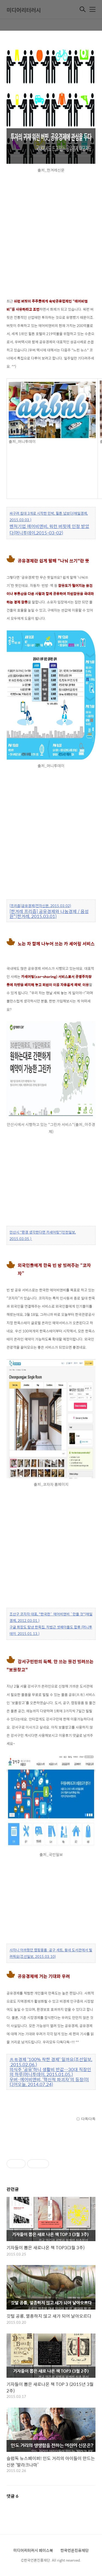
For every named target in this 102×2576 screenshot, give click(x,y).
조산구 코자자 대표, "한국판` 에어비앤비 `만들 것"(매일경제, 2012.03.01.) (51, 1617)
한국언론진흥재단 (74, 2550)
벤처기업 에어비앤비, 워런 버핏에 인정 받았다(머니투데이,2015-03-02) (49, 529)
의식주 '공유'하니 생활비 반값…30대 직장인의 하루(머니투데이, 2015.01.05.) (50, 2072)
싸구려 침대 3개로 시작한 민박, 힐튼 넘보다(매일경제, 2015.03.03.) (49, 516)
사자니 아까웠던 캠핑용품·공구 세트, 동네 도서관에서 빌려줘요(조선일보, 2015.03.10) (51, 1953)
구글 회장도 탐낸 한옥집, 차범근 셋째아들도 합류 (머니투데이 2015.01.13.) (51, 1630)
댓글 (12, 2496)
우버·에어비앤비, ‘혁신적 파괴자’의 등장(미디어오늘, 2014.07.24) (49, 2082)
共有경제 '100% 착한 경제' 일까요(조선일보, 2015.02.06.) (51, 2062)
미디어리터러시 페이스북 (33, 2550)
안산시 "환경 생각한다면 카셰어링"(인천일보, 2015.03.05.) (43, 1235)
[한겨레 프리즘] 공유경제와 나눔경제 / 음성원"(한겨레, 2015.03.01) (49, 914)
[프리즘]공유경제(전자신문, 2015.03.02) (40, 905)
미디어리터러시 (24, 10)
